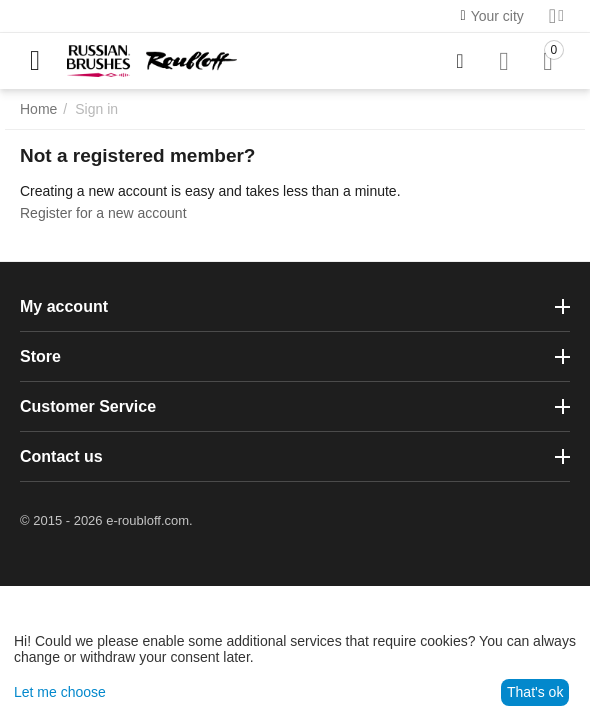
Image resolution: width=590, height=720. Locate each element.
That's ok (535, 692)
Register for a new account (103, 213)
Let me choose (60, 692)
